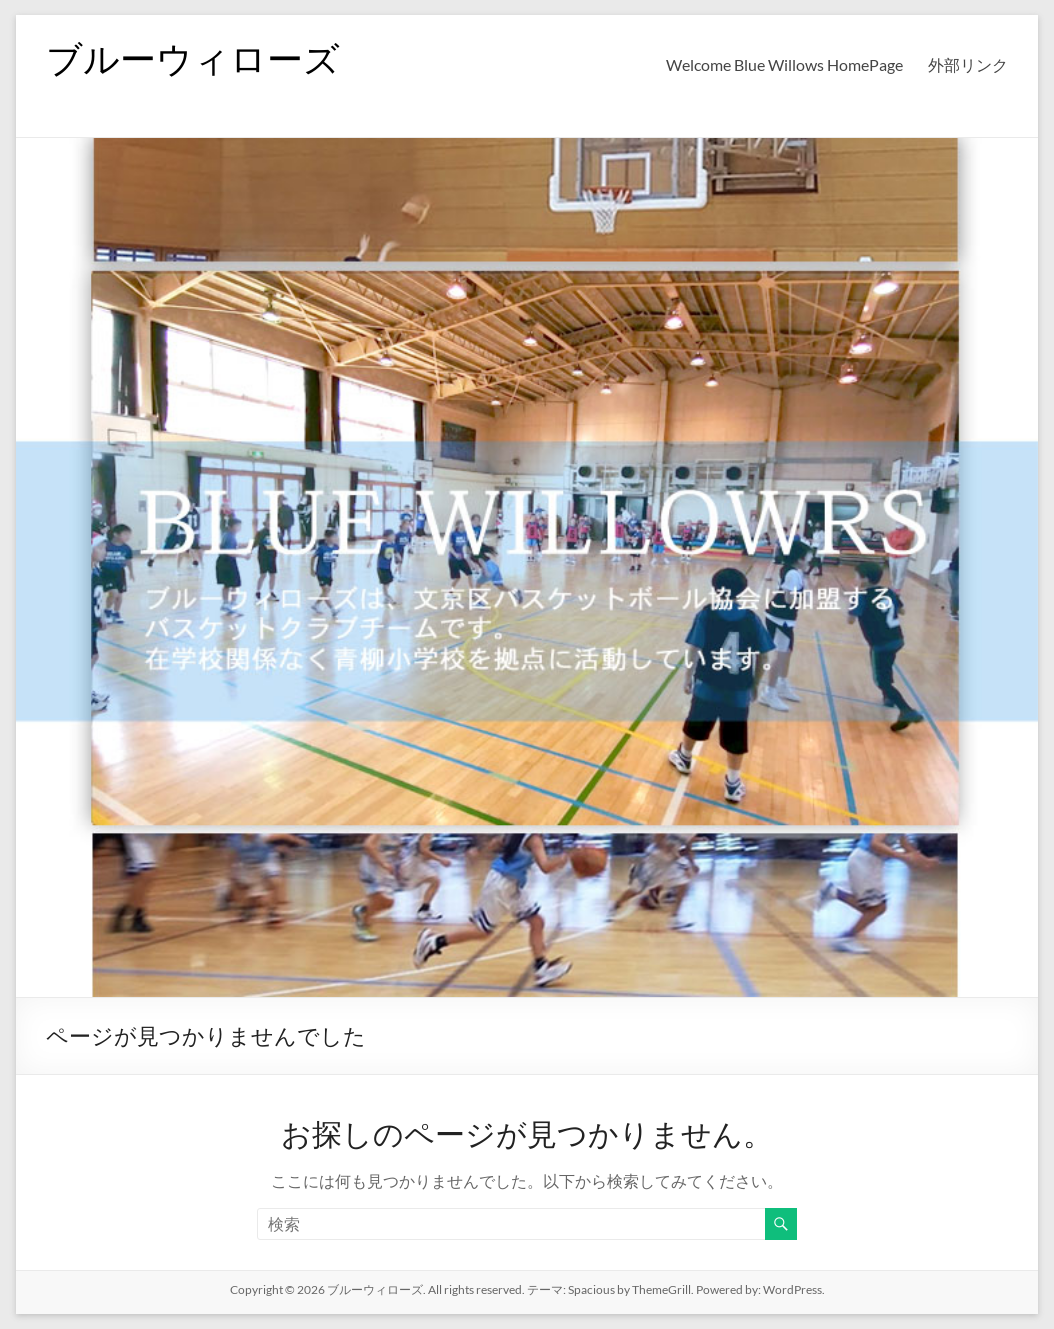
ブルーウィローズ (193, 58)
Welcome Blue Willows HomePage (784, 64)
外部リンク (968, 64)
